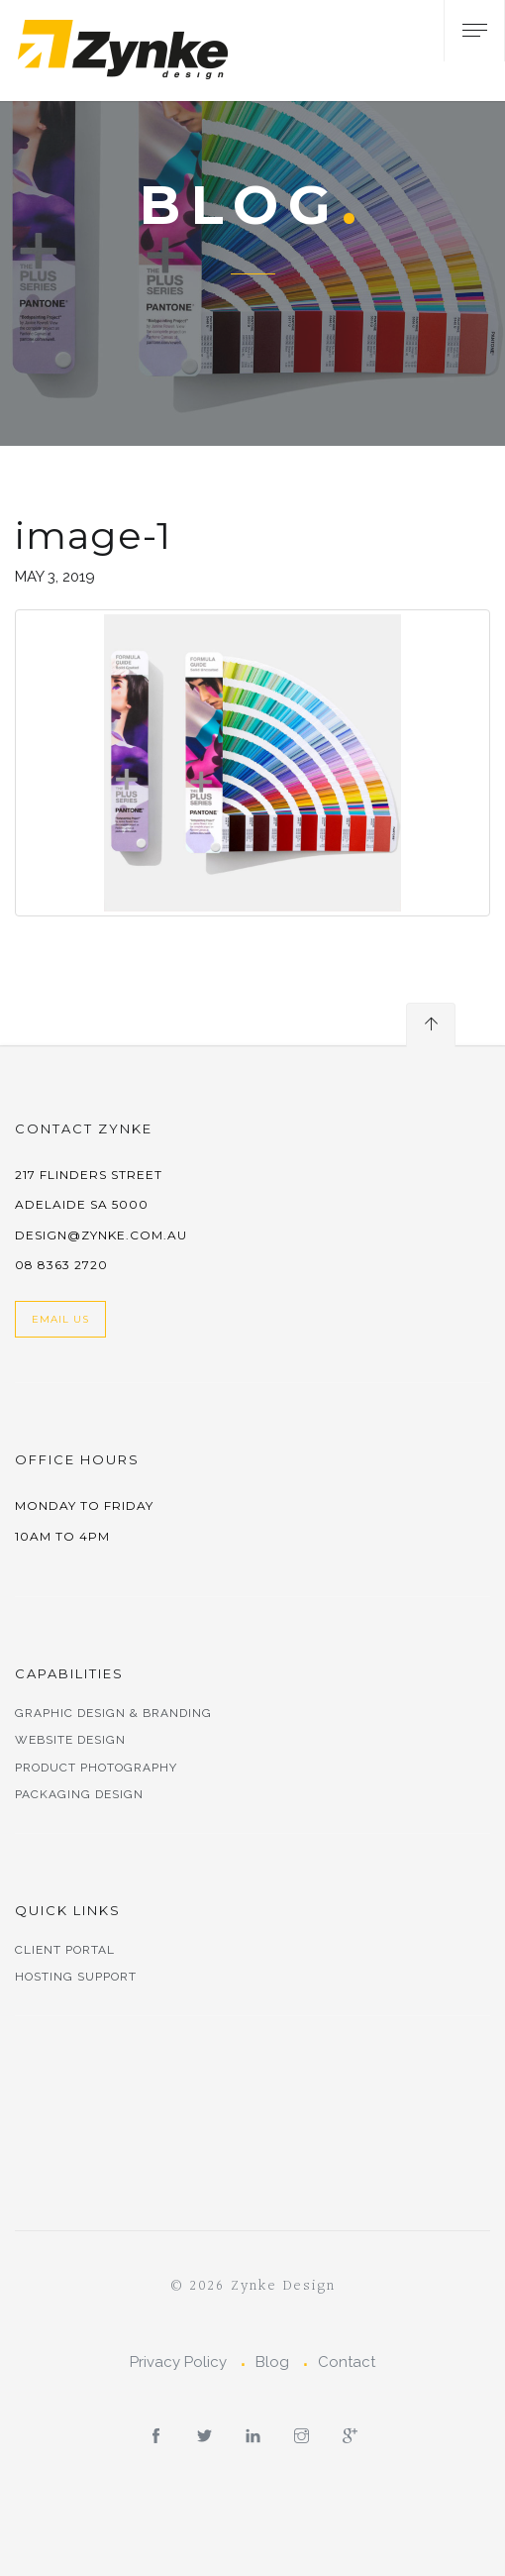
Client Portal (65, 1950)
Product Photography (96, 1767)
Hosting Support (76, 1977)
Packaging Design (79, 1794)
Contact (346, 2362)
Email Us (60, 1319)
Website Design (70, 1740)
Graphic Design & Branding (113, 1713)
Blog (272, 2362)
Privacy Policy (178, 2362)
